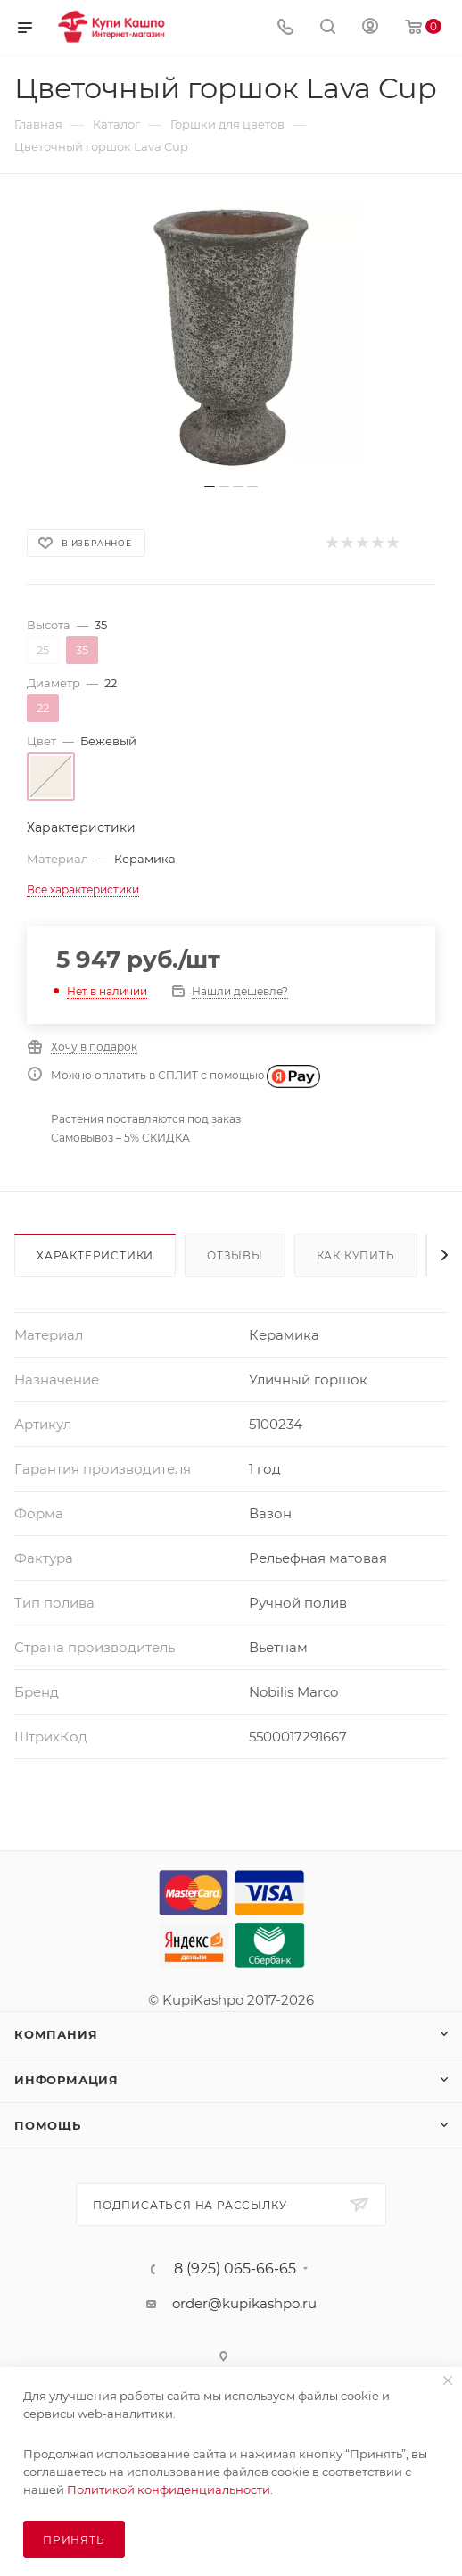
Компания (55, 2034)
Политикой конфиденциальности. (170, 2489)
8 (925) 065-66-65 (235, 2269)
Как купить (356, 1255)
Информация (66, 2080)
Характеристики (95, 1255)
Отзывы (235, 1255)
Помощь (47, 2125)
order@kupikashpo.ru (244, 2303)
